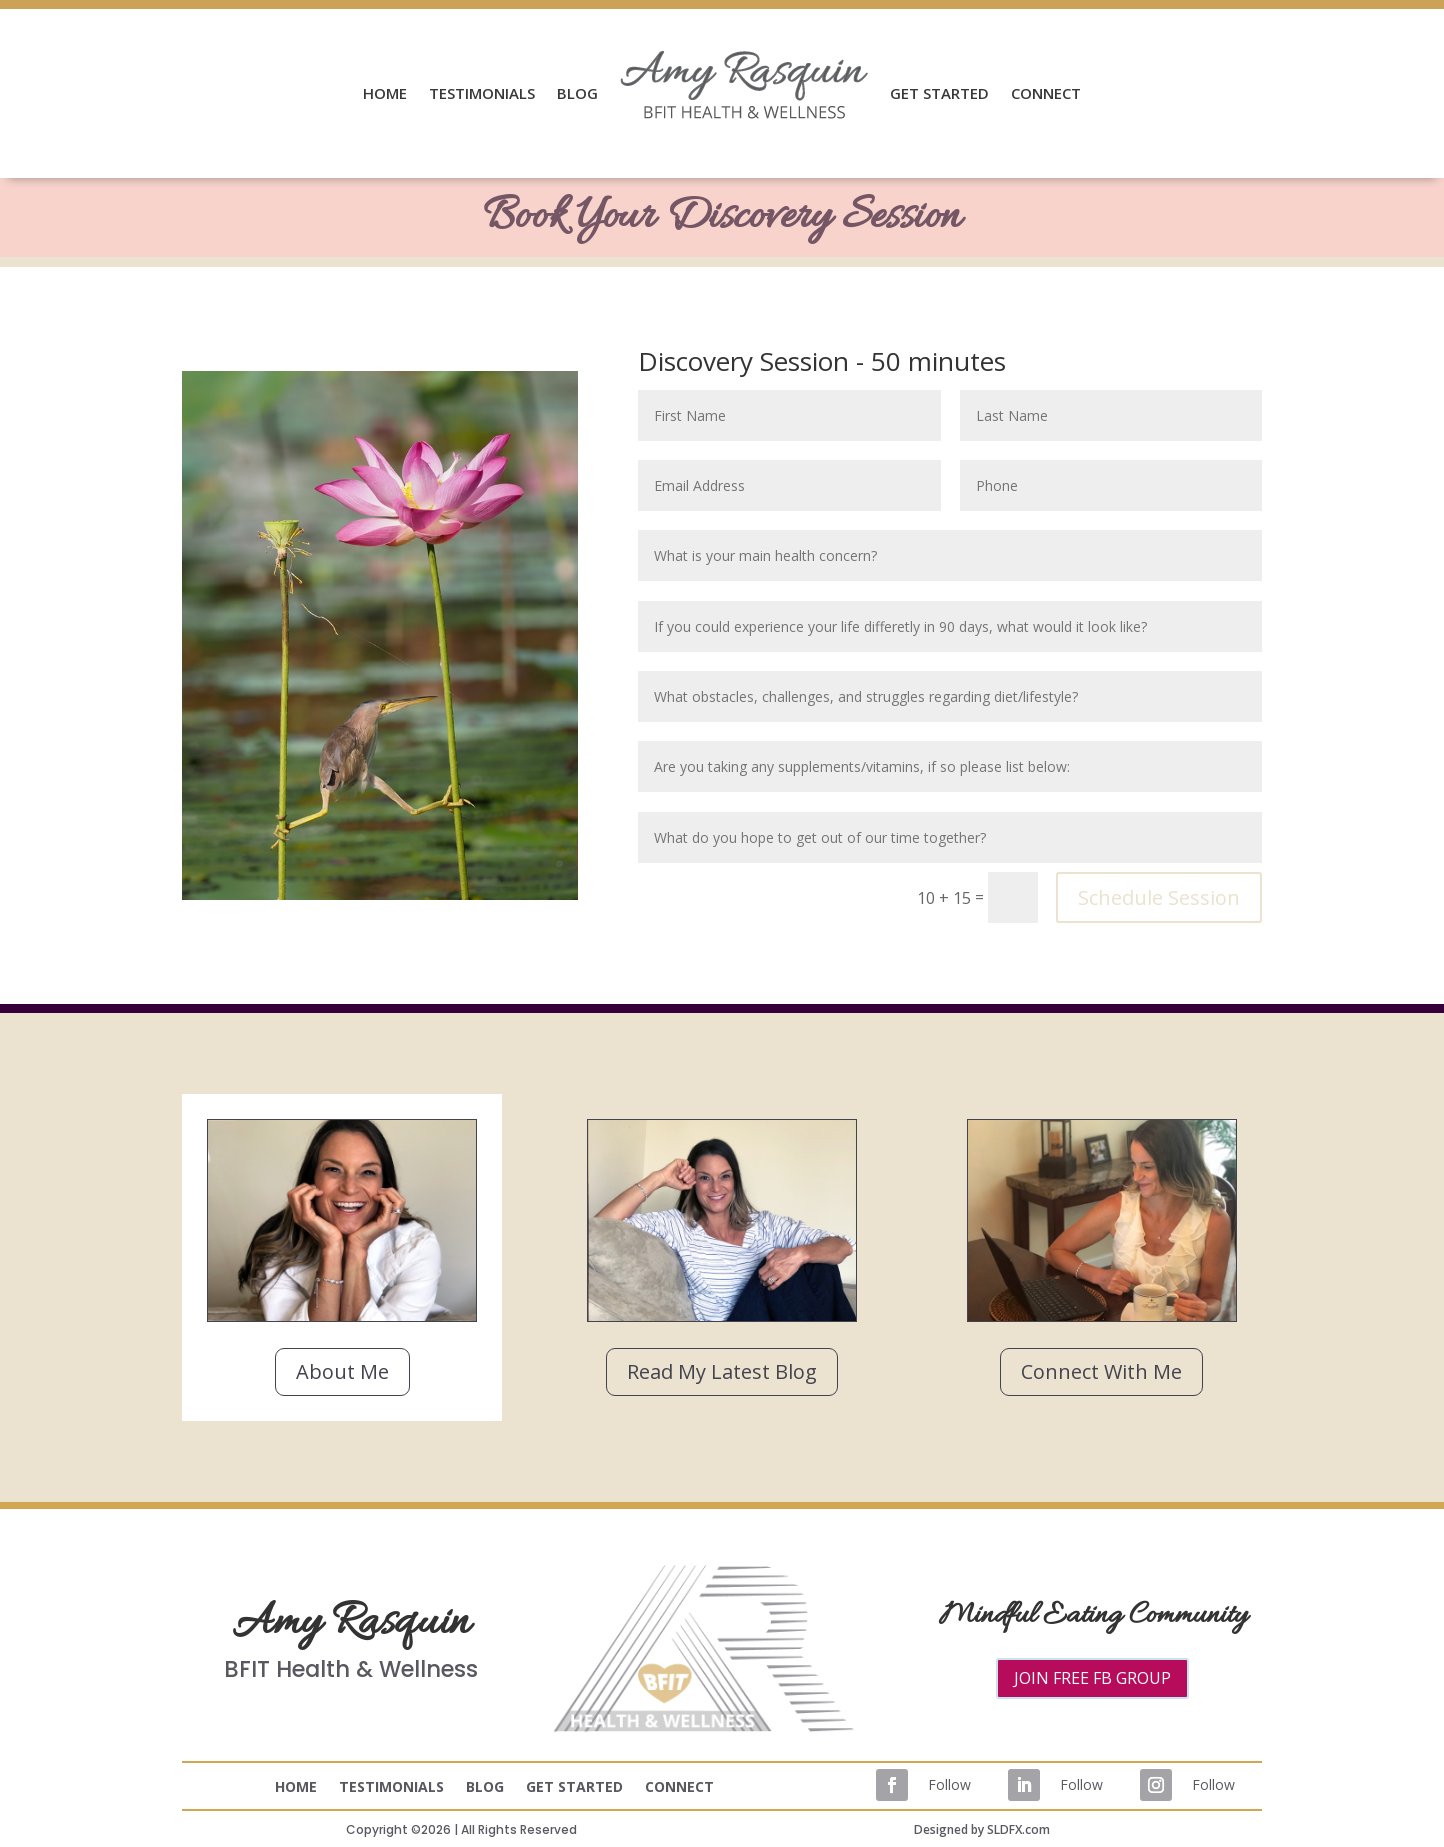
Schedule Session (1159, 897)
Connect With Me (1101, 1371)
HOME (385, 93)
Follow (949, 1784)
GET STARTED (939, 93)
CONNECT (1046, 93)
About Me (342, 1371)
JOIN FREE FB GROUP (1092, 1678)
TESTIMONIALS (482, 93)
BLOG (577, 93)
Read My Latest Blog (722, 1371)
